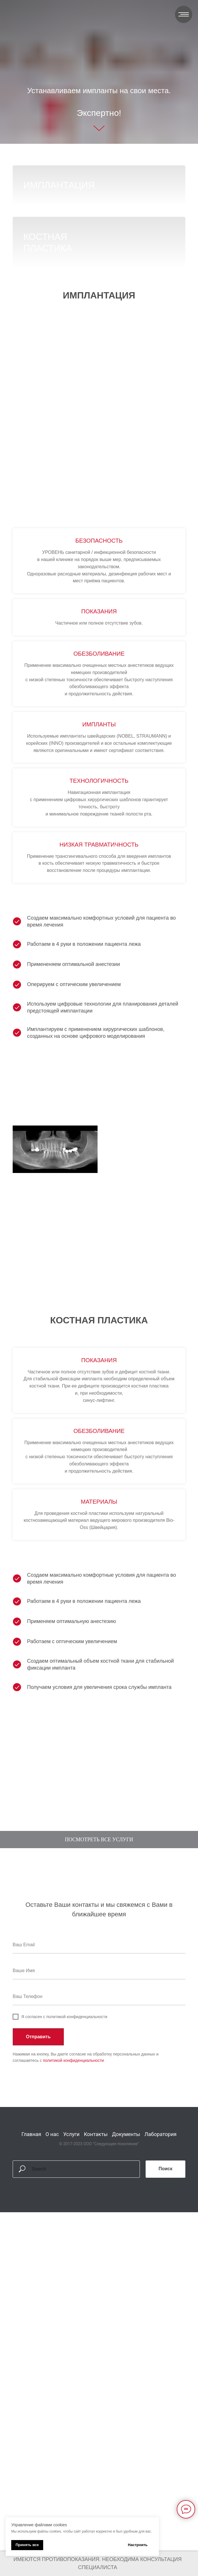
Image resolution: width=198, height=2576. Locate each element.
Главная (31, 2289)
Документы (126, 2289)
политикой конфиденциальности (73, 2215)
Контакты (96, 2289)
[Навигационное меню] (183, 14)
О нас (52, 2289)
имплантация (60, 185)
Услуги (71, 2289)
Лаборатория (160, 2289)
